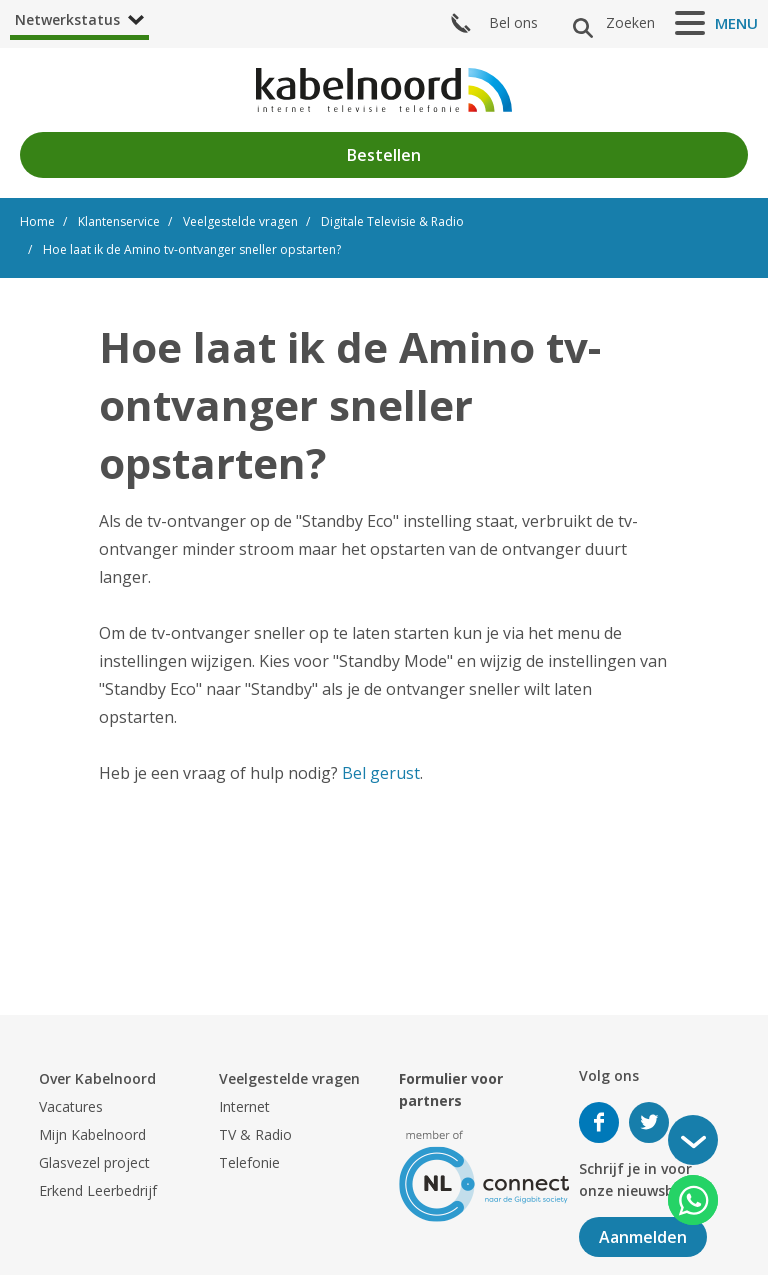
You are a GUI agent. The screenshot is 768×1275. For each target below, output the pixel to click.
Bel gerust (381, 773)
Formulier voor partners (451, 1089)
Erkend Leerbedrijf (98, 1190)
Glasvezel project (94, 1162)
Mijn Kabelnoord (92, 1134)
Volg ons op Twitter (649, 1122)
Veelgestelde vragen (289, 1078)
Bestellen (384, 155)
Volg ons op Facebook (599, 1122)
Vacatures (71, 1106)
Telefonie (249, 1162)
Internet (244, 1106)
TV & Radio (255, 1134)
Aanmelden (643, 1237)
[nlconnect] (484, 1174)
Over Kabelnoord (97, 1078)
